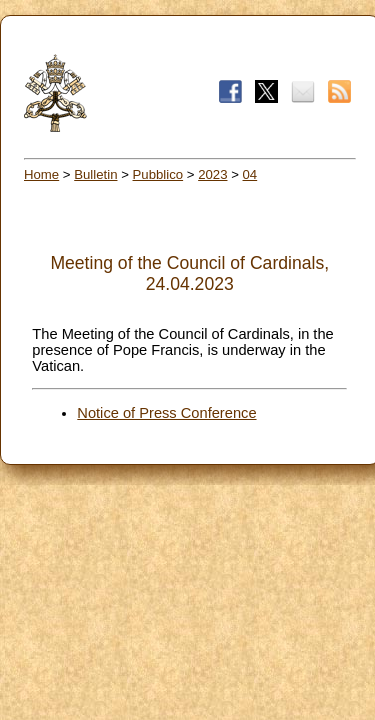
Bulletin (95, 174)
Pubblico (158, 174)
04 (250, 174)
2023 (212, 174)
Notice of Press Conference (166, 413)
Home (41, 174)
